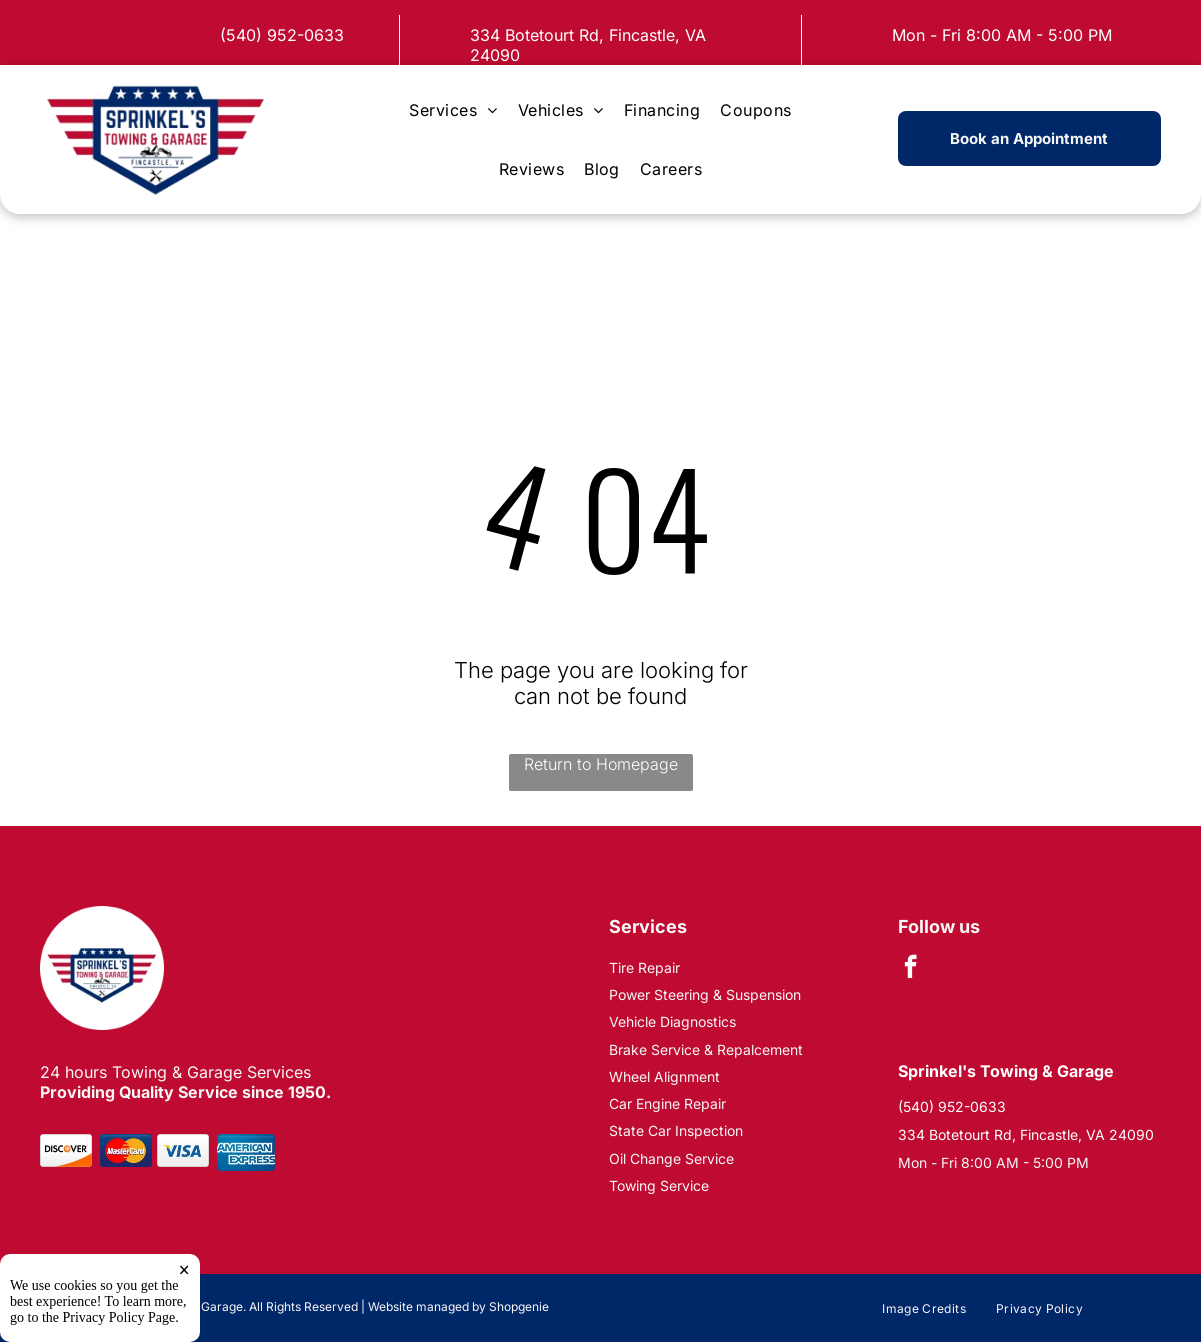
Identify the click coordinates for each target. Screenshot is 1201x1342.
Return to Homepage (601, 764)
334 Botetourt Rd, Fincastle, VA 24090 (1026, 1134)
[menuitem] (453, 109)
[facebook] (910, 969)
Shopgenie (519, 1306)
